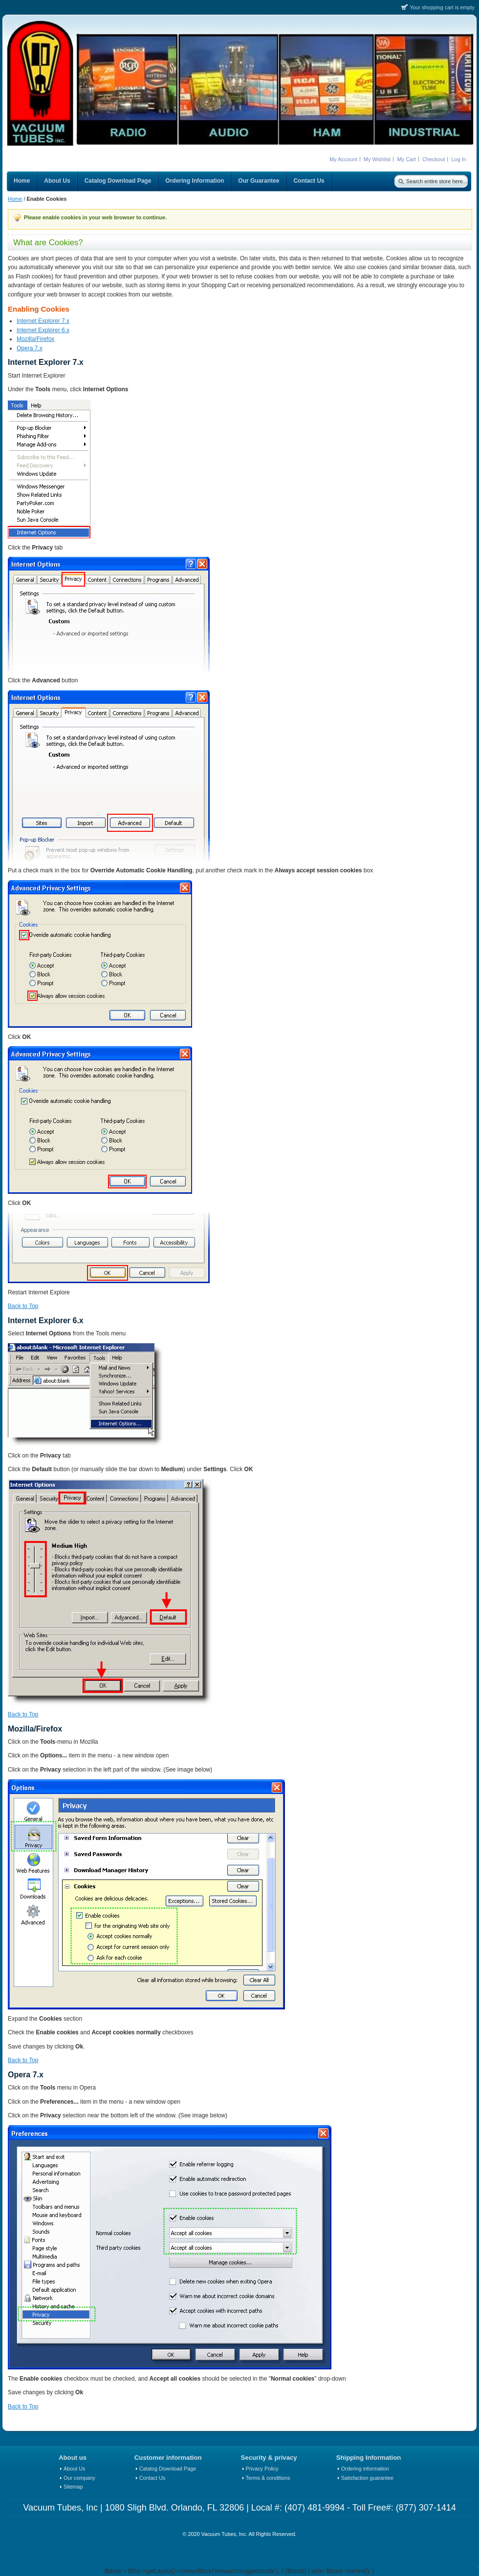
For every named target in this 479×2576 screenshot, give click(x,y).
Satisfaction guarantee (367, 2478)
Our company (79, 2478)
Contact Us (152, 2478)
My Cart (406, 159)
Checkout (433, 159)
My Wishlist (377, 159)
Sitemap (73, 2487)
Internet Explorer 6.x (43, 330)
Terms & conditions (268, 2478)
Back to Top (23, 1306)
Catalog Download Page (167, 2468)
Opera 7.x (30, 348)
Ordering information (365, 2468)
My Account (343, 159)
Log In (458, 159)
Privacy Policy (262, 2468)
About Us (74, 2468)
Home (15, 199)
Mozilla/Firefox (35, 339)
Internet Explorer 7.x (43, 320)
